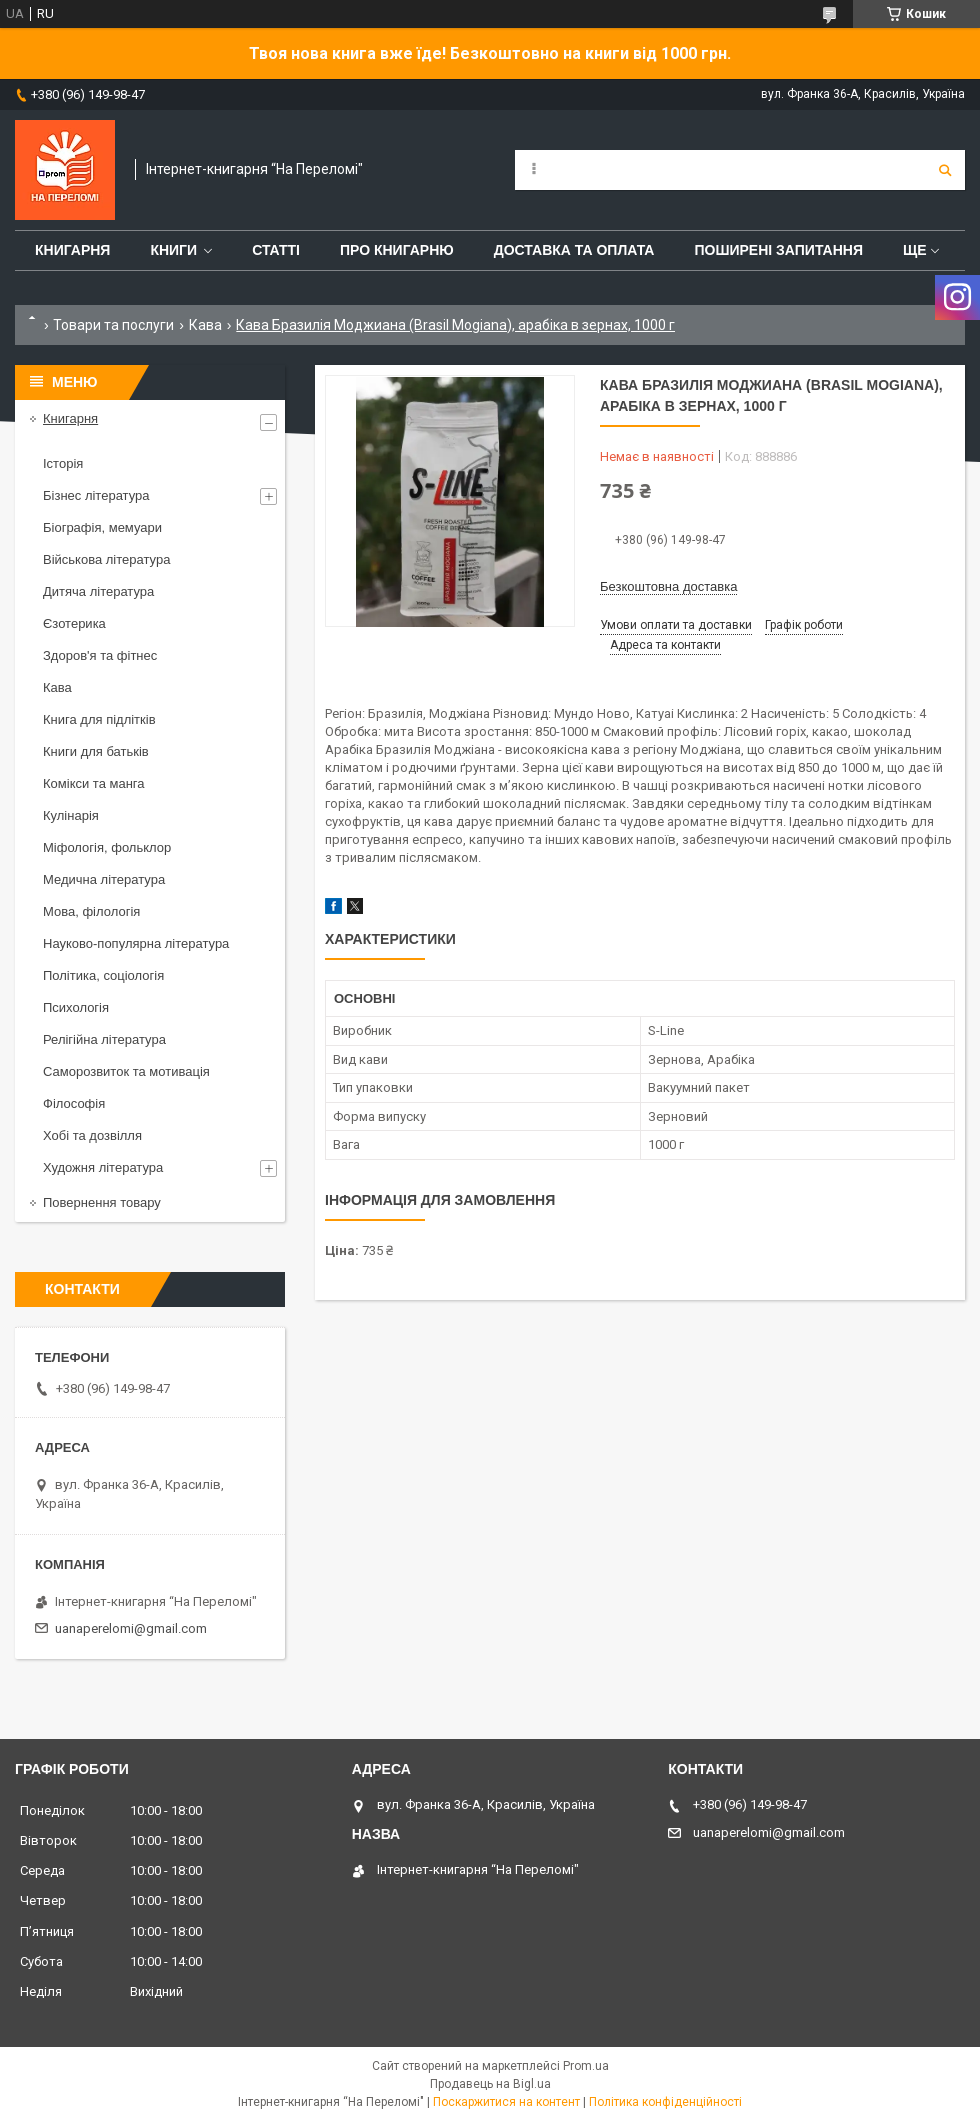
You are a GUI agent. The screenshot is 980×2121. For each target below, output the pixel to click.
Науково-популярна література (136, 943)
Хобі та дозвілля (92, 1135)
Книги (173, 250)
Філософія (74, 1103)
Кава (205, 325)
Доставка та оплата (574, 250)
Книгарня (72, 250)
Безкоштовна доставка (668, 586)
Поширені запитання (778, 250)
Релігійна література (104, 1039)
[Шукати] (945, 170)
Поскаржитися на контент (506, 2102)
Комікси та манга (94, 783)
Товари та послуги (113, 325)
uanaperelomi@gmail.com (131, 1628)
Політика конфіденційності (665, 2102)
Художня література (103, 1167)
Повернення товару (102, 1202)
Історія (63, 463)
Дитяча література (98, 591)
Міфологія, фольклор (107, 847)
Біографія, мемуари (102, 527)
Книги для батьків (96, 751)
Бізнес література (96, 495)
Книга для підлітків (99, 719)
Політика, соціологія (103, 975)
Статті (276, 250)
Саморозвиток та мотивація (126, 1071)
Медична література (104, 879)
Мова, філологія (91, 911)
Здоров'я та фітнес (100, 655)
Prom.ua (586, 2066)
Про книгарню (397, 250)
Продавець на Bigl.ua (490, 2084)
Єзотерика (74, 623)
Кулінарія (71, 815)
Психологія (76, 1007)
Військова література (106, 559)
